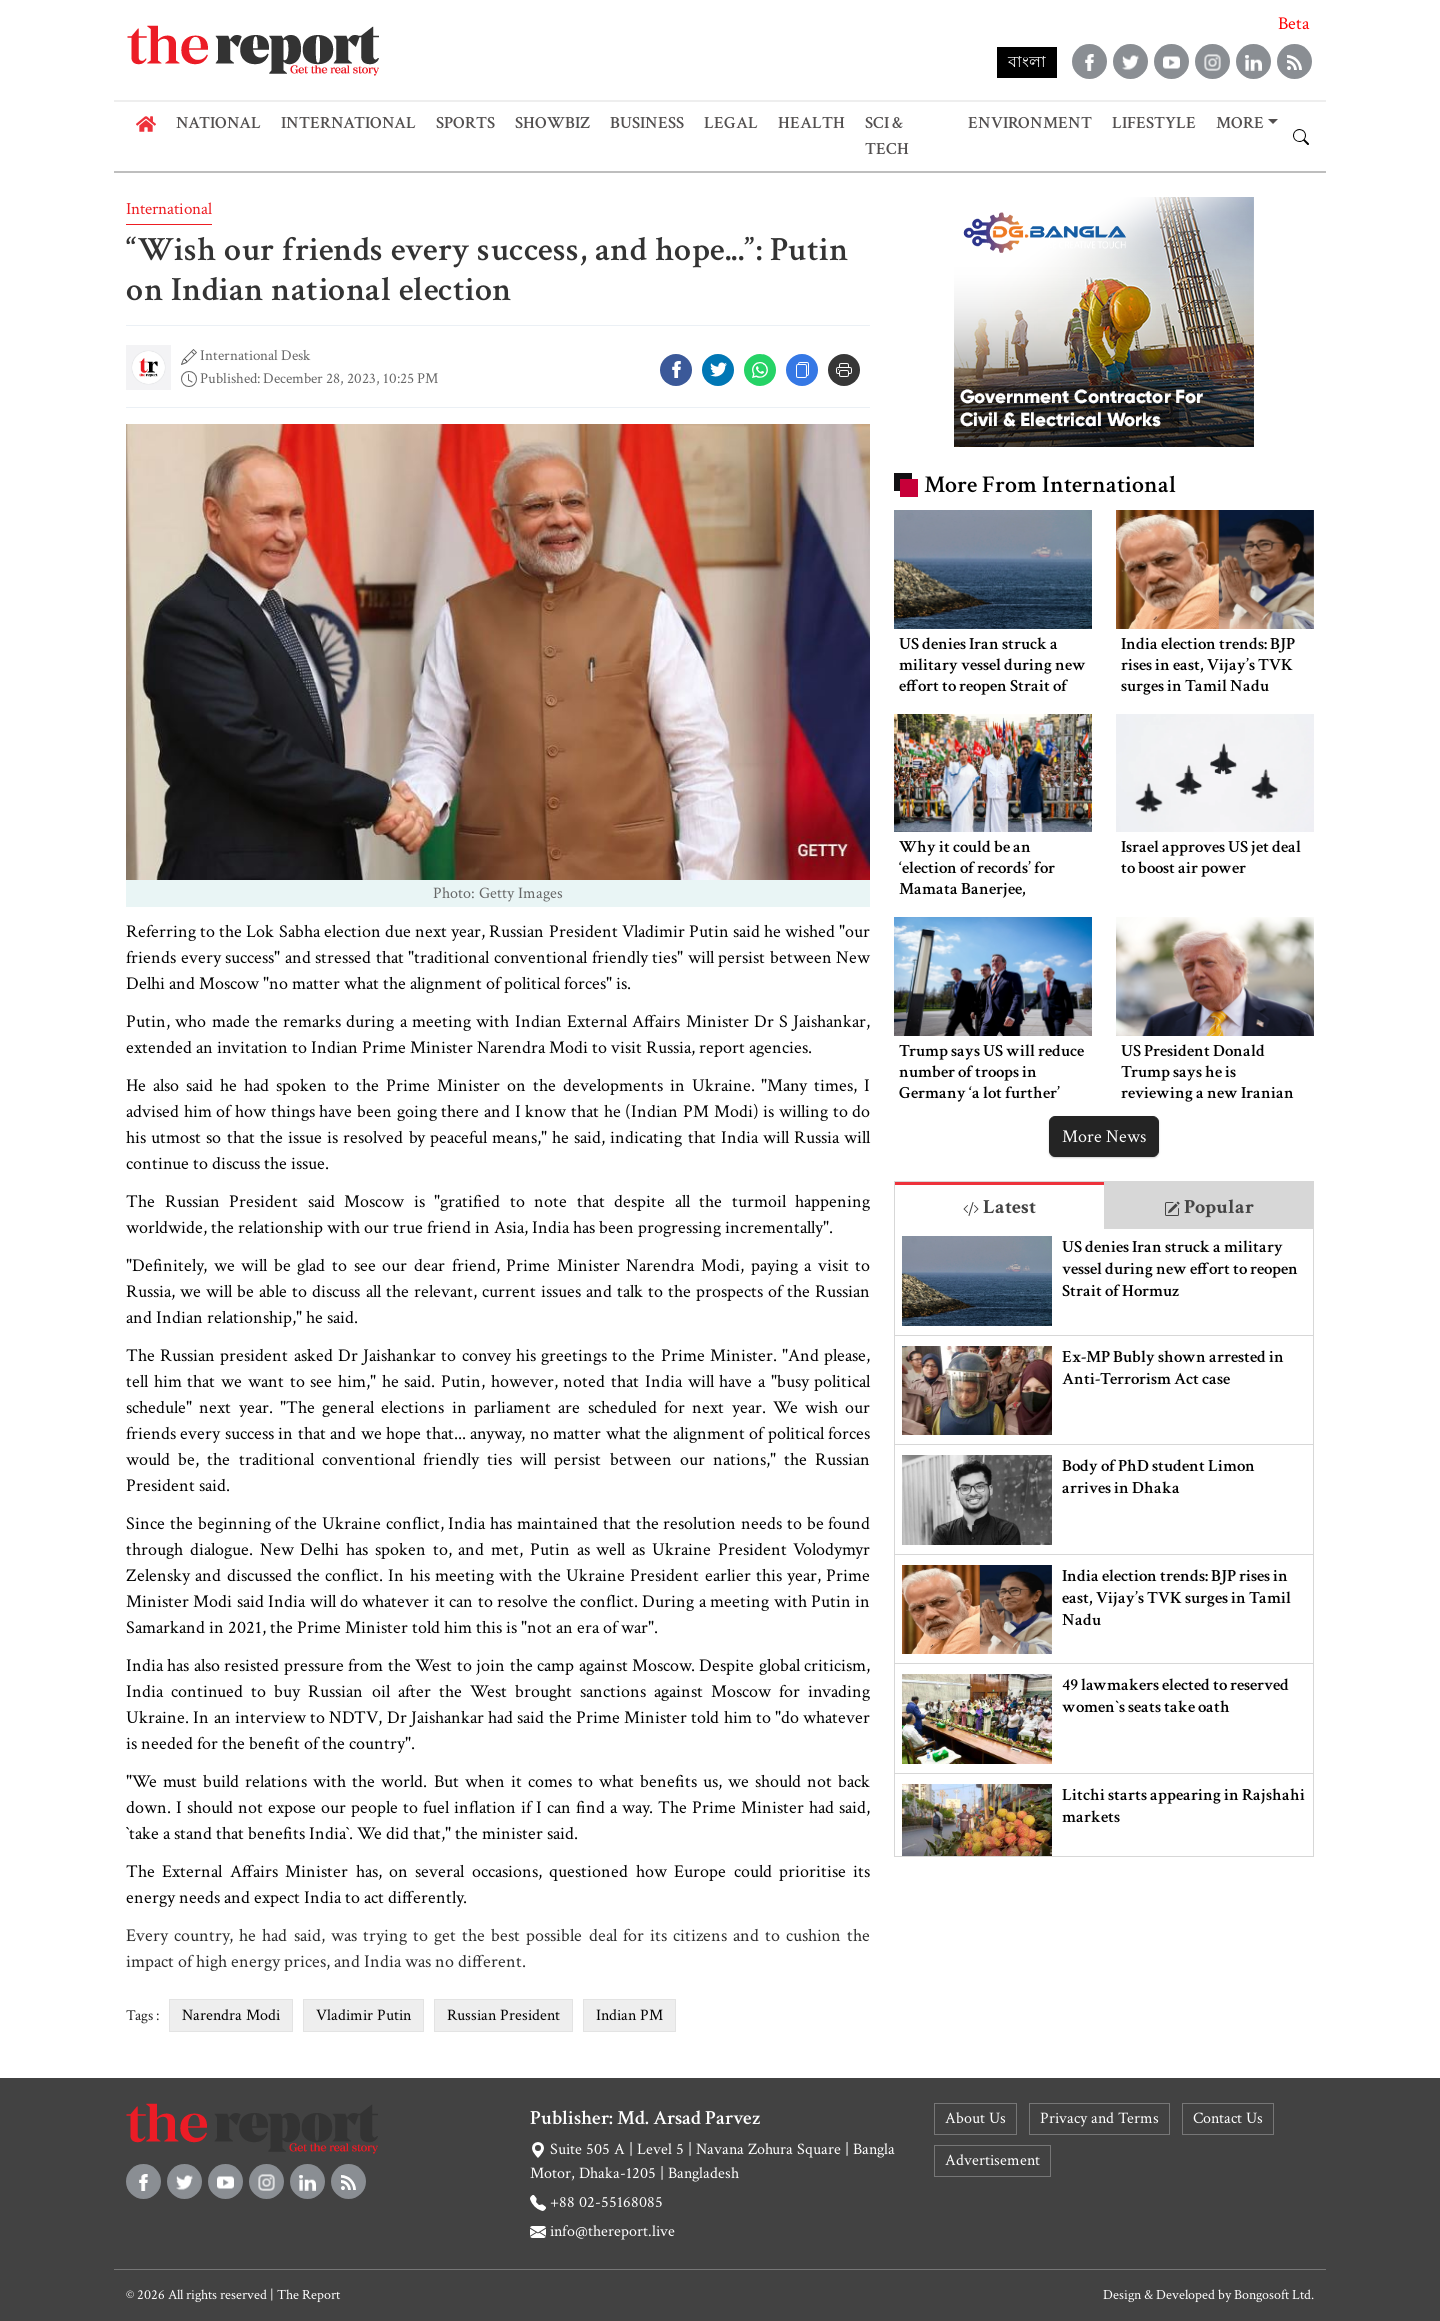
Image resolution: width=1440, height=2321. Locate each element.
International (348, 123)
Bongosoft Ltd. (1274, 2295)
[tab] (999, 1205)
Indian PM (629, 2015)
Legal (731, 123)
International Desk (255, 355)
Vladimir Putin (363, 2015)
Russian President (503, 2015)
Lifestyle (1154, 123)
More (1240, 123)
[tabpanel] (1104, 1542)
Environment (1030, 123)
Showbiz (552, 123)
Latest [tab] (999, 1207)
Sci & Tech (887, 136)
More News (1104, 1136)
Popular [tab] (1209, 1207)
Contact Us (1228, 2118)
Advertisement (992, 2160)
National (218, 123)
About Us (975, 2118)
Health (811, 123)
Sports (465, 123)
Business (647, 123)
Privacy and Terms (1099, 2118)
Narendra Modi (231, 2015)
